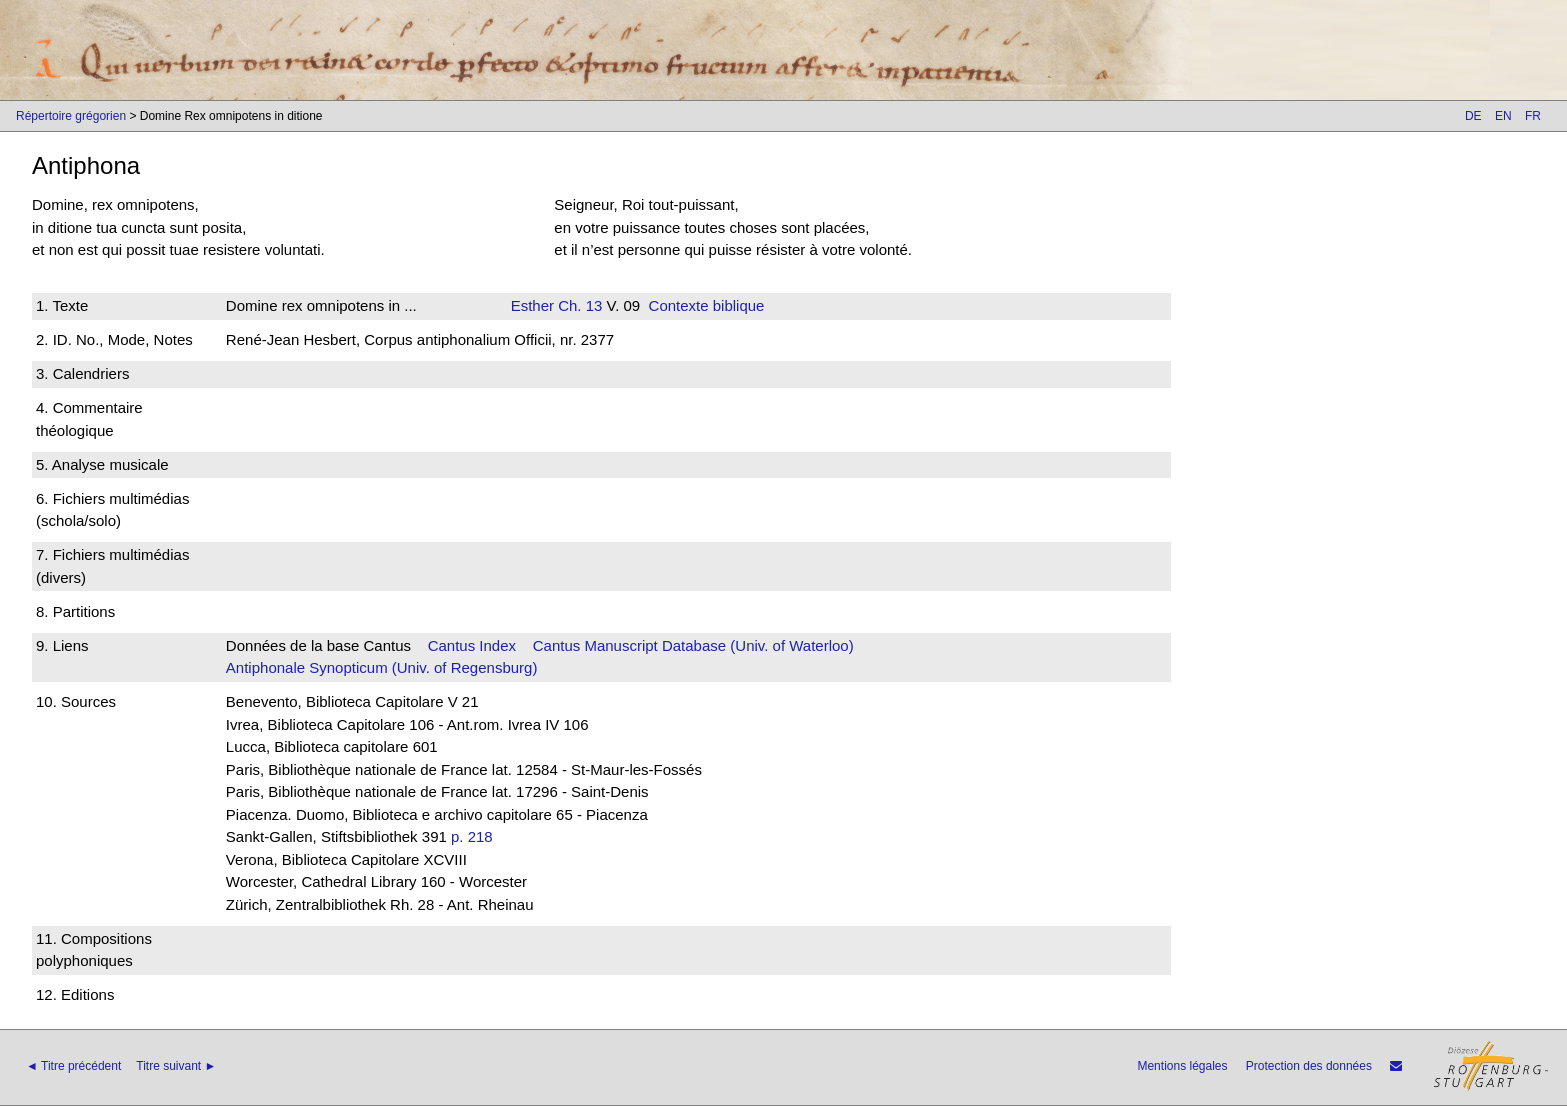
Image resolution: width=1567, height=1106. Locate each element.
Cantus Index (472, 645)
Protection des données (1309, 1066)
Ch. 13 (578, 305)
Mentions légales (1182, 1066)
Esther (532, 305)
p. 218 (472, 836)
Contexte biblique (707, 305)
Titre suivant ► (176, 1066)
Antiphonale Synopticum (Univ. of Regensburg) (382, 667)
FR (1533, 116)
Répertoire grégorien (71, 116)
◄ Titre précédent (73, 1066)
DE (1473, 116)
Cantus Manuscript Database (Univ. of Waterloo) (693, 645)
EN (1503, 116)
